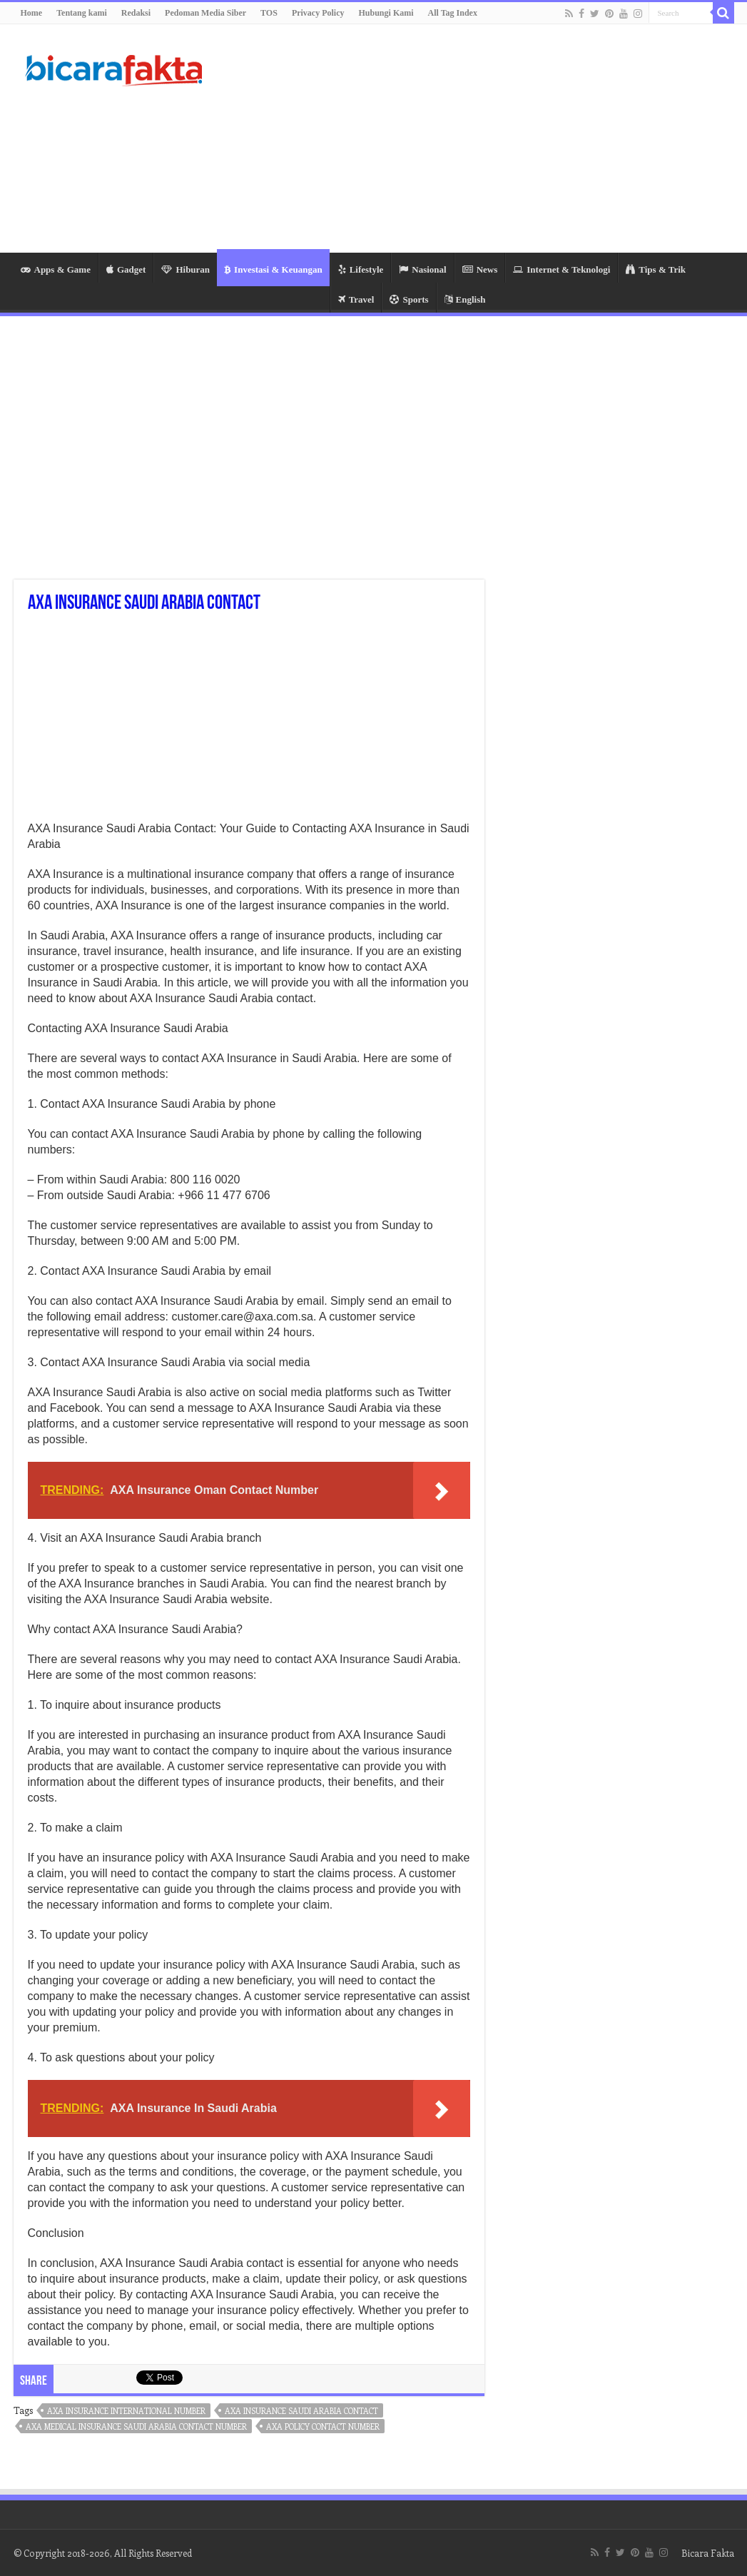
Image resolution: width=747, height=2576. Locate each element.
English (465, 299)
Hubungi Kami (386, 13)
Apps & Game (56, 269)
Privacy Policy (318, 13)
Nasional (422, 269)
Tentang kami (81, 13)
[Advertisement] (463, 138)
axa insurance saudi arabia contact (301, 2410)
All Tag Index (452, 13)
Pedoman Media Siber (205, 13)
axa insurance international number (126, 2410)
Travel (356, 299)
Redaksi (136, 13)
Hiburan (185, 269)
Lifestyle (361, 269)
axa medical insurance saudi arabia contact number (136, 2426)
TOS (269, 13)
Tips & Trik (656, 269)
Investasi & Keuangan (273, 269)
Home (32, 13)
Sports (409, 299)
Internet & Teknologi (561, 269)
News (480, 269)
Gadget (126, 269)
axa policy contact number (323, 2426)
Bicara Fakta (707, 2553)
